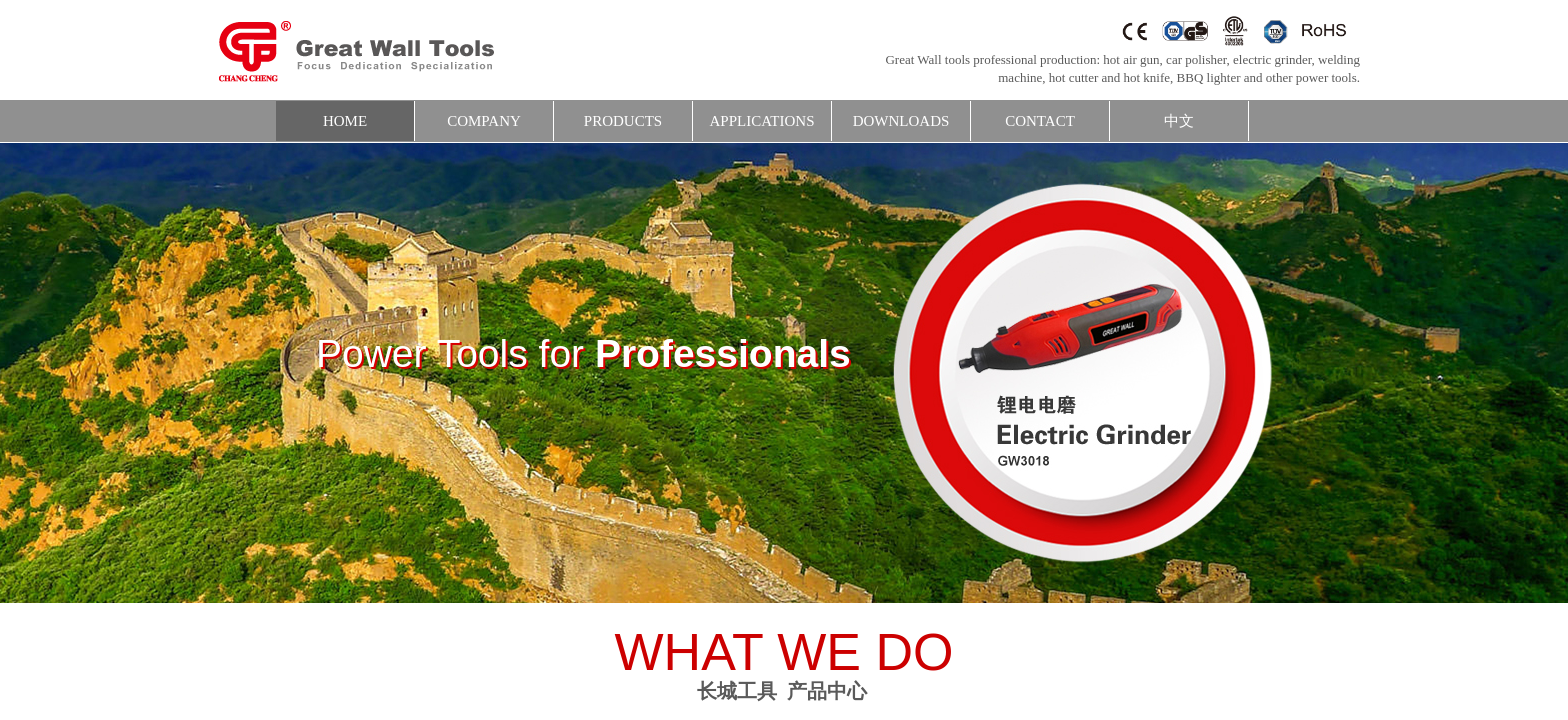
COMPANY (484, 121)
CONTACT (1040, 121)
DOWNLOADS (901, 121)
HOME (345, 121)
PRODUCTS (623, 121)
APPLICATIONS (761, 121)
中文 (1179, 121)
